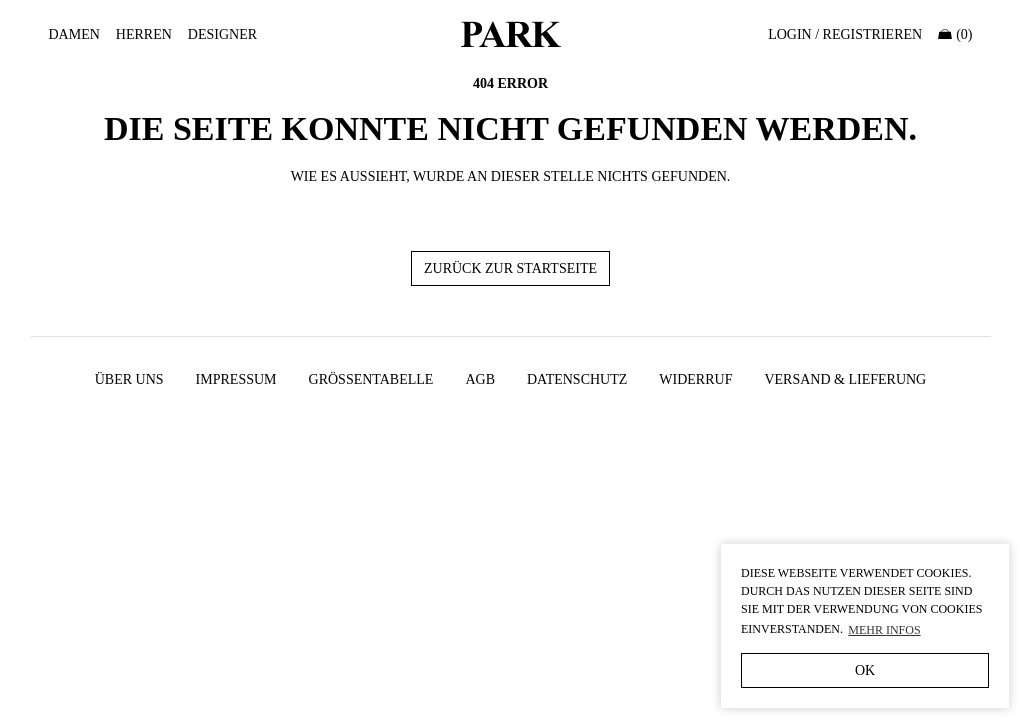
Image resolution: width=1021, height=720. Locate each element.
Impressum (236, 379)
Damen (74, 34)
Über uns (129, 379)
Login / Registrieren (845, 34)
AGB (480, 379)
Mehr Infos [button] (884, 630)
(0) (955, 34)
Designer (222, 34)
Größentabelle (371, 379)
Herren (144, 34)
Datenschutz (577, 379)
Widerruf (695, 379)
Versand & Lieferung (845, 379)
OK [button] (865, 670)
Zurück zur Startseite (510, 268)
